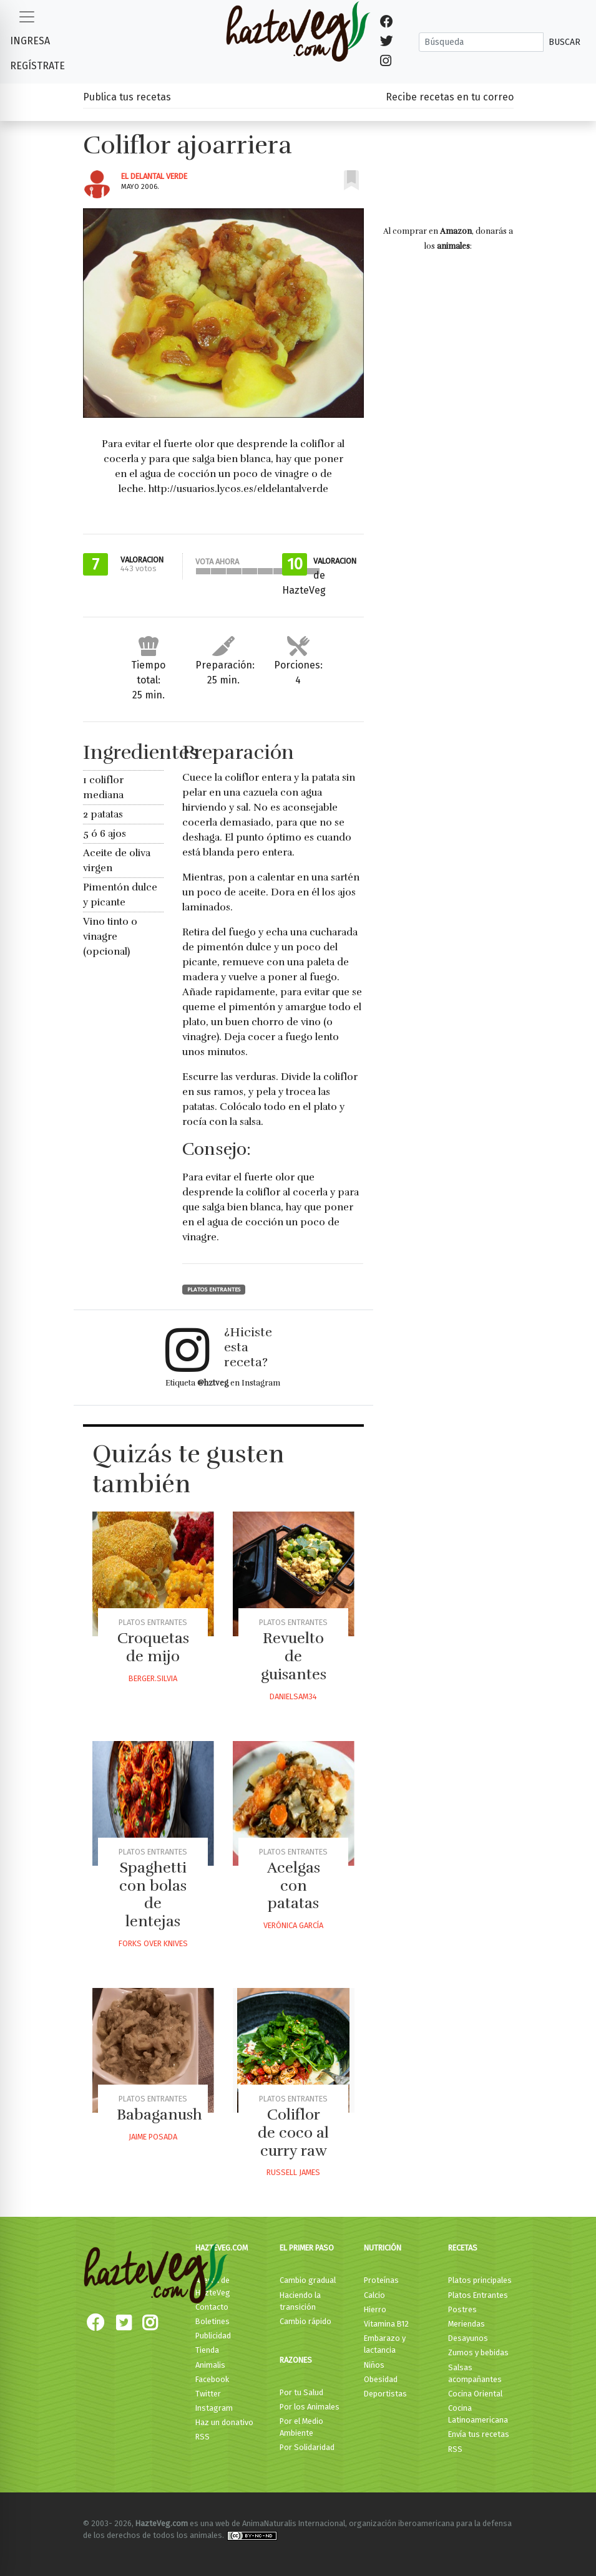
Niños (374, 2365)
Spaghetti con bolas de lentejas (153, 1894)
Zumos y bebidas (478, 2352)
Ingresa (30, 41)
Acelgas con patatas (293, 1885)
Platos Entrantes (213, 1289)
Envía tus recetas (478, 2434)
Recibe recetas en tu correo (450, 97)
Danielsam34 (293, 1696)
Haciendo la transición (300, 2301)
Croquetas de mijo (153, 1647)
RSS (202, 2436)
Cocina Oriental (475, 2393)
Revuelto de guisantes (293, 1656)
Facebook (212, 2379)
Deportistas (385, 2393)
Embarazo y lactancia (385, 2344)
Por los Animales (310, 2406)
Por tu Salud (301, 2392)
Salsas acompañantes (475, 2373)
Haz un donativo (224, 2422)
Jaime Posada (153, 2136)
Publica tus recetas (127, 97)
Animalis (210, 2365)
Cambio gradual (308, 2280)
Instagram (214, 2408)
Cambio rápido (305, 2321)
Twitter (208, 2393)
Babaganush (159, 2114)
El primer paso (307, 2247)
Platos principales (480, 2280)
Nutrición (382, 2247)
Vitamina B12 (386, 2323)
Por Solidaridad (307, 2447)
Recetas (462, 2247)
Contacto (211, 2307)
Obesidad (381, 2379)
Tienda (207, 2350)
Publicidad (213, 2335)
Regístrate (37, 66)
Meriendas (466, 2323)
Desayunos (468, 2338)
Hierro (375, 2309)
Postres (462, 2309)
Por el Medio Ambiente (301, 2427)
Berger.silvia (153, 1678)
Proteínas (381, 2280)
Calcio (374, 2295)
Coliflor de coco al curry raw (293, 2132)
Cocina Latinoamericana (478, 2413)
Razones (296, 2360)
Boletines (212, 2321)
